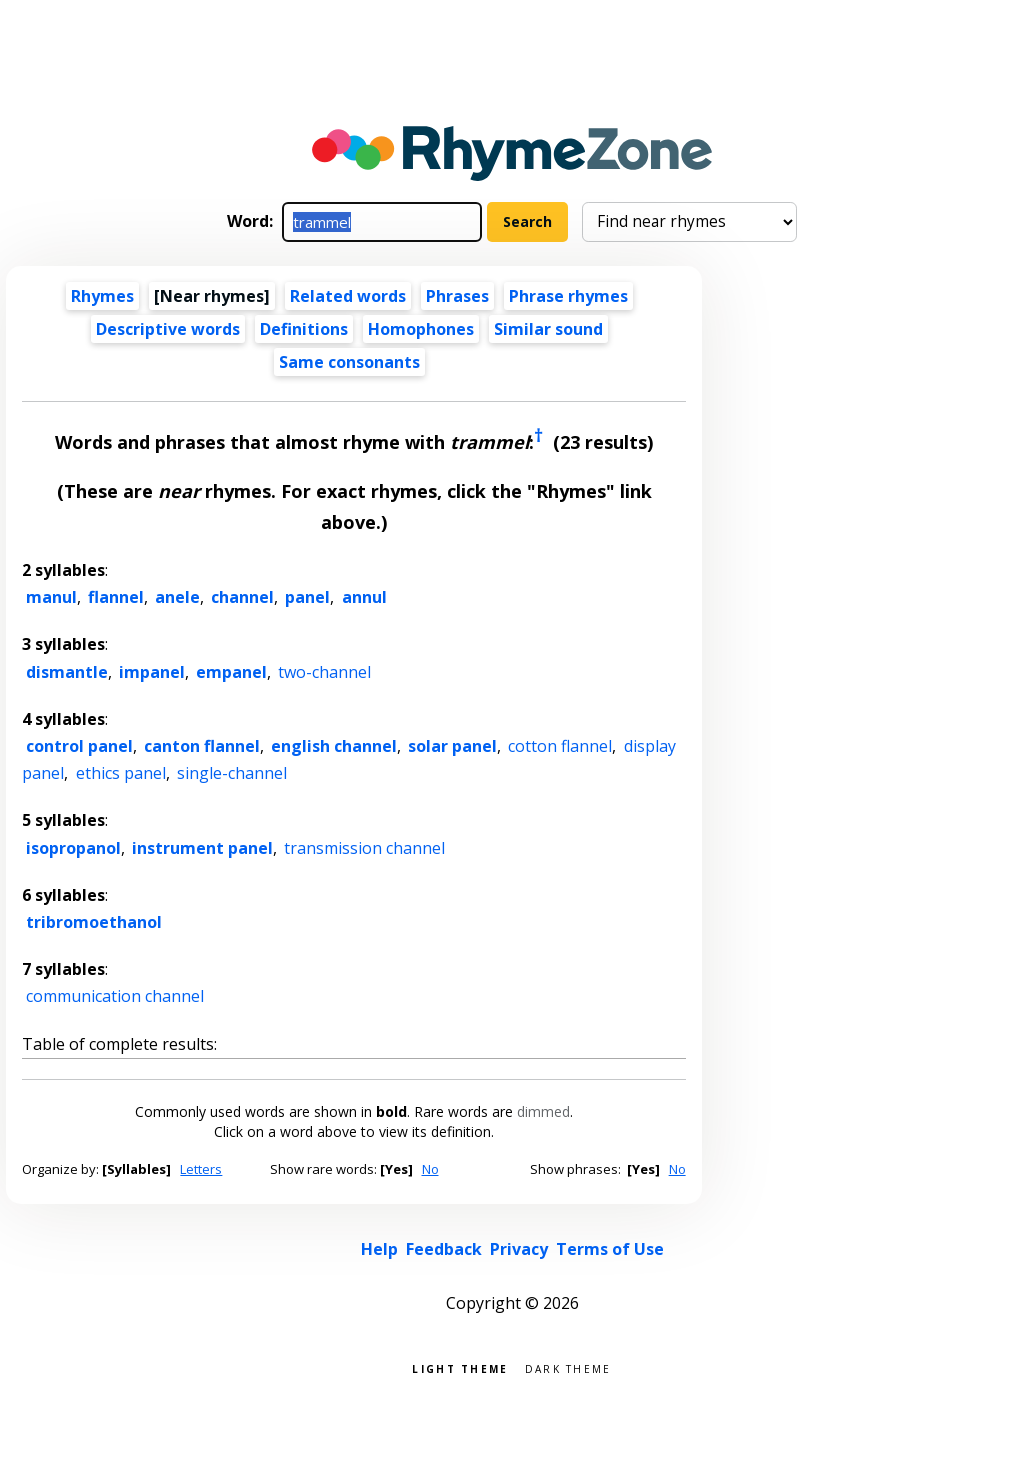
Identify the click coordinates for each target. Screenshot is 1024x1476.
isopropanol (73, 848)
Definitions (304, 329)
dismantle (67, 672)
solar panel (452, 746)
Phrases (457, 296)
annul (364, 597)
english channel (334, 746)
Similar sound (548, 329)
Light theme (460, 1367)
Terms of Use (610, 1249)
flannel (116, 597)
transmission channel (364, 848)
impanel (152, 672)
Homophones (421, 329)
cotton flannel (560, 746)
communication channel (115, 996)
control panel (79, 746)
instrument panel (202, 848)
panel (307, 597)
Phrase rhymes (568, 296)
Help (379, 1249)
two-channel (324, 672)
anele (177, 597)
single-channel (232, 773)
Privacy (519, 1249)
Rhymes (102, 296)
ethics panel (121, 773)
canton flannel (202, 746)
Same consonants (349, 362)
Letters (201, 1169)
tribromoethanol (94, 922)
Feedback (444, 1249)
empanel (231, 672)
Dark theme (568, 1367)
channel (242, 597)
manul (51, 597)
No (430, 1169)
